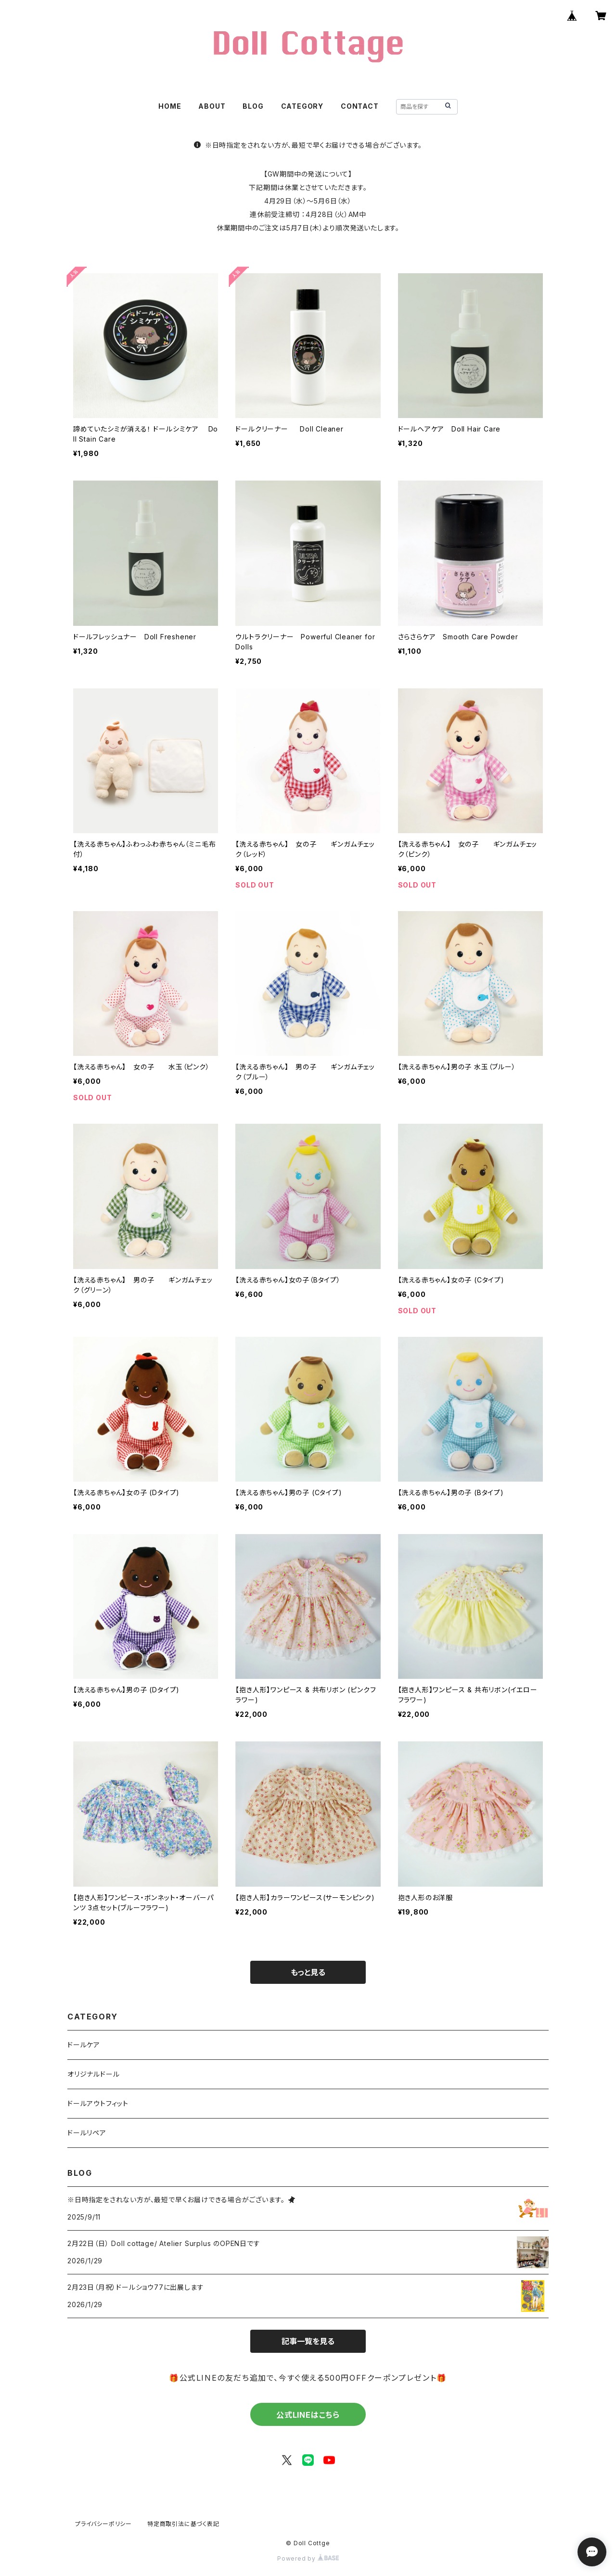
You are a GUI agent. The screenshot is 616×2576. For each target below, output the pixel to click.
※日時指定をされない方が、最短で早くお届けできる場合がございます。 (308, 145)
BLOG (253, 106)
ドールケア (83, 2045)
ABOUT (211, 106)
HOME (169, 106)
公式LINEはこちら (308, 2415)
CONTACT (360, 106)
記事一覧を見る (308, 2341)
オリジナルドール (93, 2074)
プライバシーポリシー (103, 2523)
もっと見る (308, 1972)
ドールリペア (86, 2133)
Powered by (308, 2558)
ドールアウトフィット (97, 2103)
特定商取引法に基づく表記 (183, 2523)
